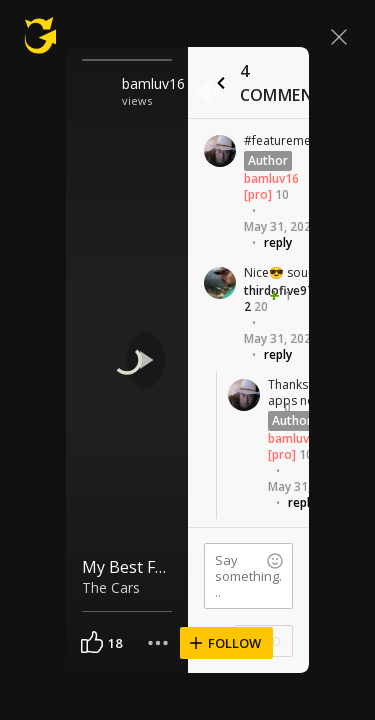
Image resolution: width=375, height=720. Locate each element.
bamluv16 (153, 83)
